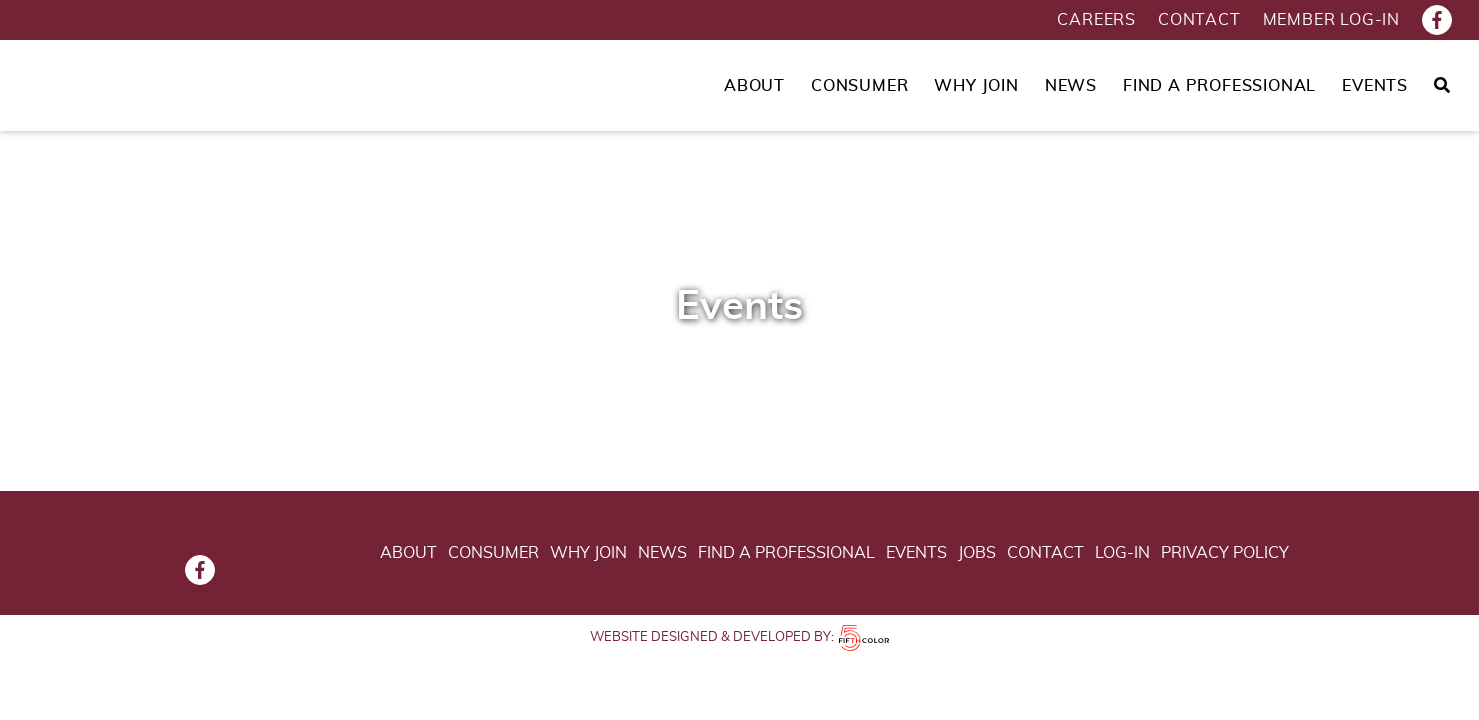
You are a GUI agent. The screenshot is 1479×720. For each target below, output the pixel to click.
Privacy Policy (1225, 553)
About (754, 86)
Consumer (859, 86)
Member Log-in (1331, 20)
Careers (1096, 20)
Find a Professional (1219, 86)
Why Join (976, 86)
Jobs (977, 553)
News (1071, 86)
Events (1375, 86)
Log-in (1122, 553)
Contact (1199, 20)
